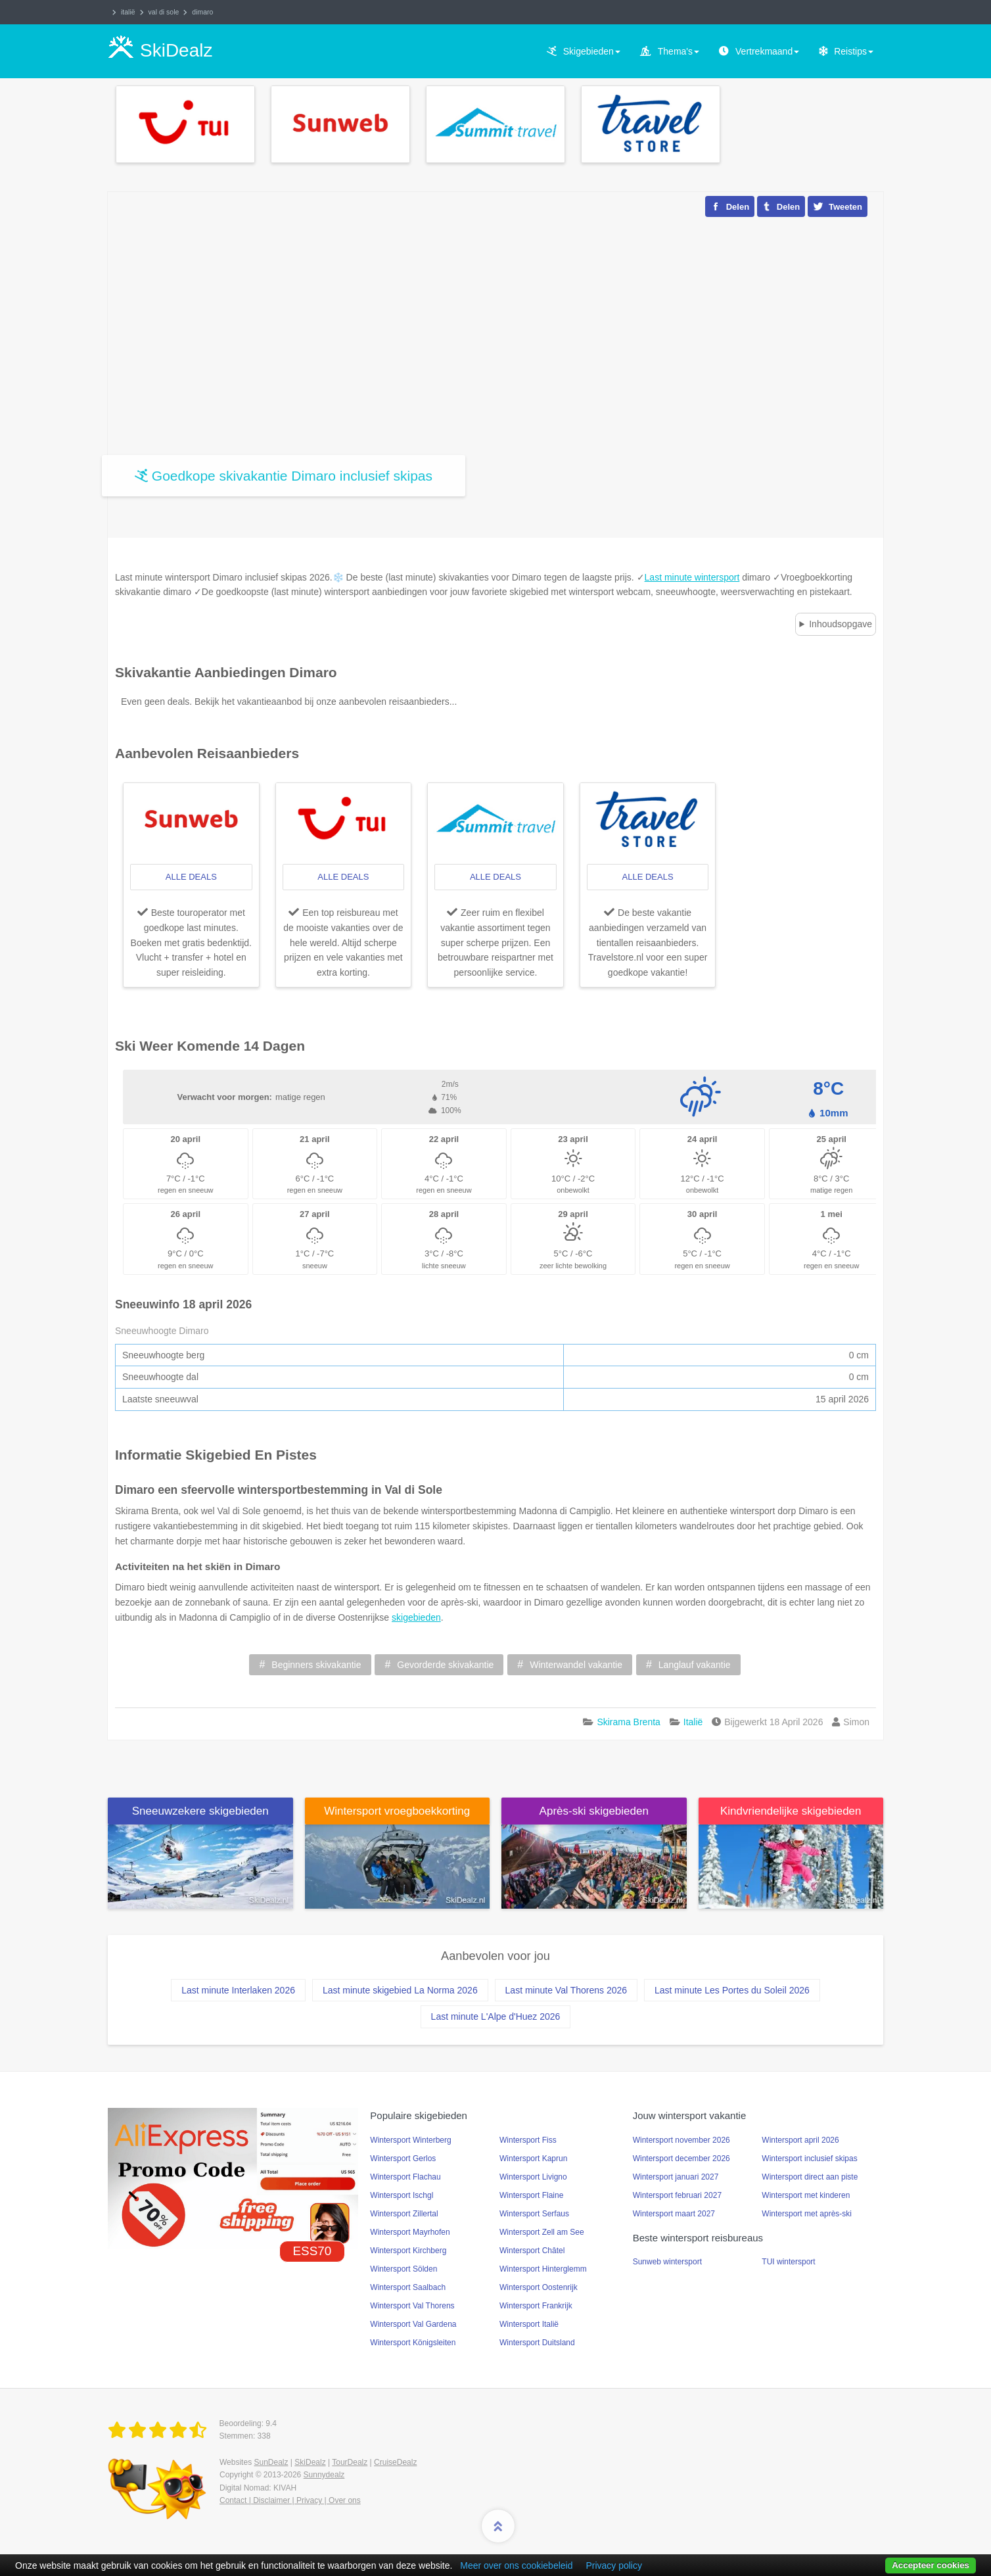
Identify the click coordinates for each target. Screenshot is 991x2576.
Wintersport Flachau (405, 2177)
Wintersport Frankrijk (535, 2305)
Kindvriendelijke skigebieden (791, 1811)
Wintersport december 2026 (681, 2158)
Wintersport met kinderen (806, 2195)
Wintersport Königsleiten (412, 2342)
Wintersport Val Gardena (413, 2324)
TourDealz (349, 2462)
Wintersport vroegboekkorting (397, 1811)
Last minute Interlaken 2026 (238, 1990)
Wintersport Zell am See (541, 2232)
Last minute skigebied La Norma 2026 (400, 1990)
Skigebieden (591, 51)
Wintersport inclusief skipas (809, 2158)
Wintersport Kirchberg (408, 2250)
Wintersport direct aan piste (810, 2177)
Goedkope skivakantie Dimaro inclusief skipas (292, 475)
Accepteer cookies (930, 2565)
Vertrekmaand (767, 51)
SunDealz (271, 2462)
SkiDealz (309, 2462)
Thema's (678, 51)
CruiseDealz (395, 2462)
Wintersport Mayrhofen (409, 2232)
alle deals (191, 877)
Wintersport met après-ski (807, 2213)
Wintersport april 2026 (800, 2140)
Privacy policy (614, 2565)
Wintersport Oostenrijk (538, 2287)
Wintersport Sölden (403, 2269)
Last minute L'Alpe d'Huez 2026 (496, 2016)
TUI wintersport (788, 2261)
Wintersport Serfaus (534, 2213)
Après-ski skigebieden (594, 1811)
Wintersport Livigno (533, 2177)
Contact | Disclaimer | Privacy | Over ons (290, 2500)
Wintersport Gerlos (403, 2158)
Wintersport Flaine (531, 2195)
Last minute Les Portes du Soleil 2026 (732, 1990)
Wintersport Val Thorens (412, 2305)
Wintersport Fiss (528, 2140)
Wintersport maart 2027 (674, 2213)
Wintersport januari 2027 (676, 2177)
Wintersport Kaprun (533, 2158)
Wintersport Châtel (532, 2250)
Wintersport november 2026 (681, 2140)
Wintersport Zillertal (404, 2213)
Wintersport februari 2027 (677, 2195)
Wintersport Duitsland (537, 2342)
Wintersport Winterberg (410, 2140)
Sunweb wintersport (667, 2261)
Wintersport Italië (529, 2324)
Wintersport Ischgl (401, 2195)
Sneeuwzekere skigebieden (200, 1811)
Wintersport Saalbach (408, 2287)
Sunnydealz (324, 2474)
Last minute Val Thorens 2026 (566, 1990)
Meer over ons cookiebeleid (516, 2565)
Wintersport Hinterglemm (543, 2269)
